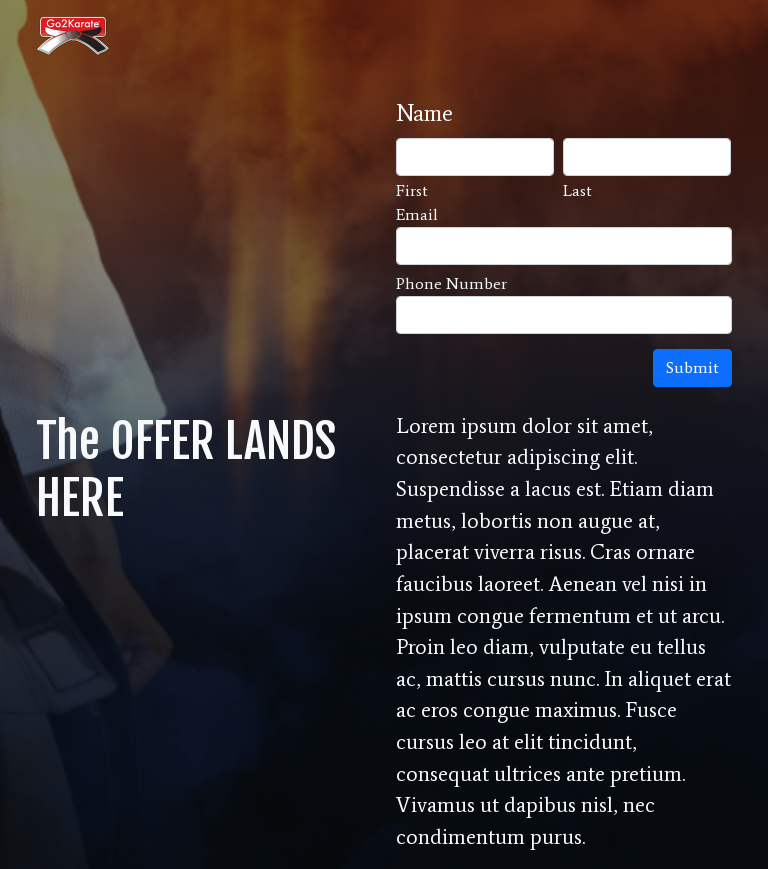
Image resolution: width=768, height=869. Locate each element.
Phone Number (451, 283)
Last (577, 190)
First (412, 190)
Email (417, 214)
